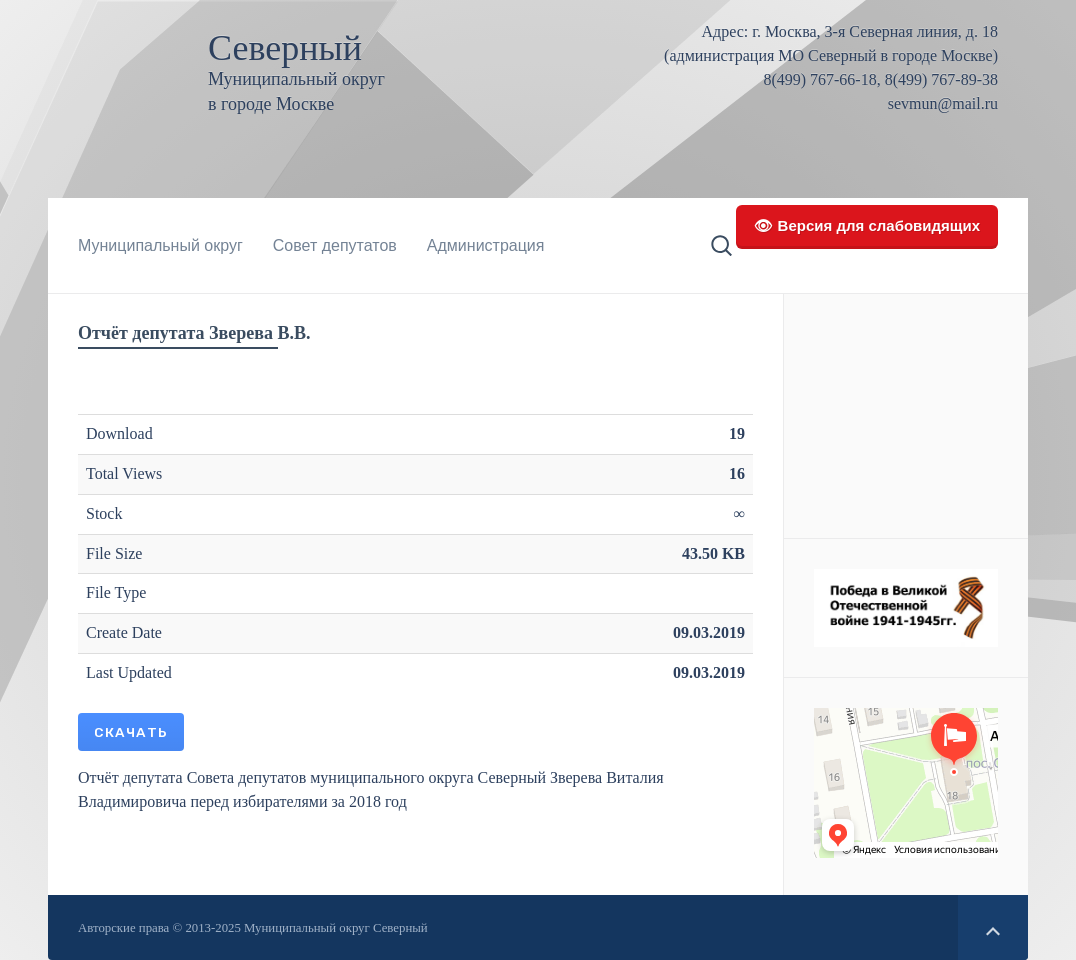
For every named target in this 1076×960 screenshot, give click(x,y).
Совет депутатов (335, 245)
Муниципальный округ (160, 245)
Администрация (486, 245)
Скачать (131, 732)
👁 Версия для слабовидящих (867, 225)
